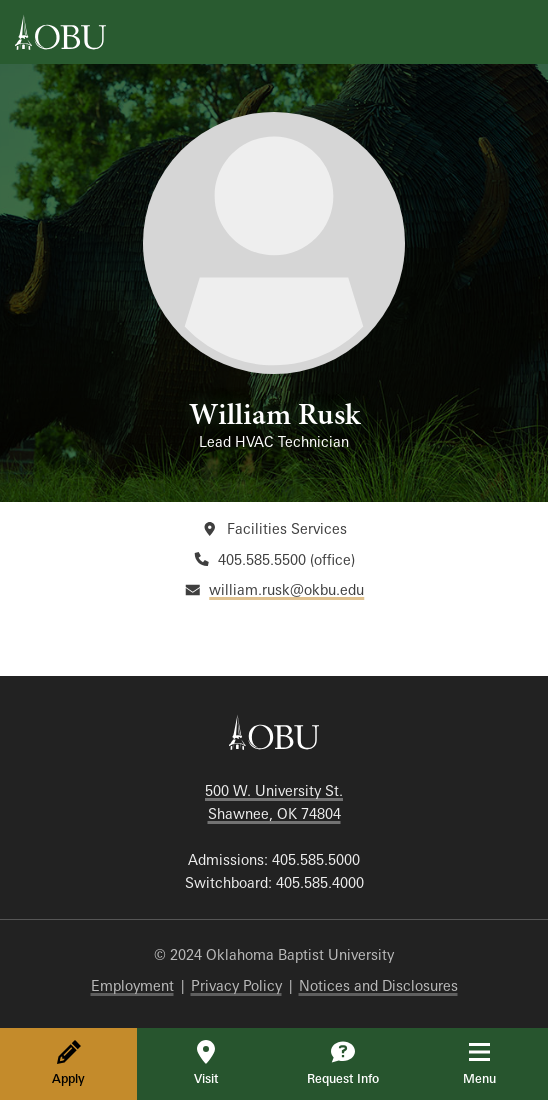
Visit (206, 1063)
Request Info (343, 1063)
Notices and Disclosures (378, 985)
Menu (493, 1063)
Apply (68, 1063)
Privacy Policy (236, 985)
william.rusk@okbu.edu (286, 589)
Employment (132, 985)
